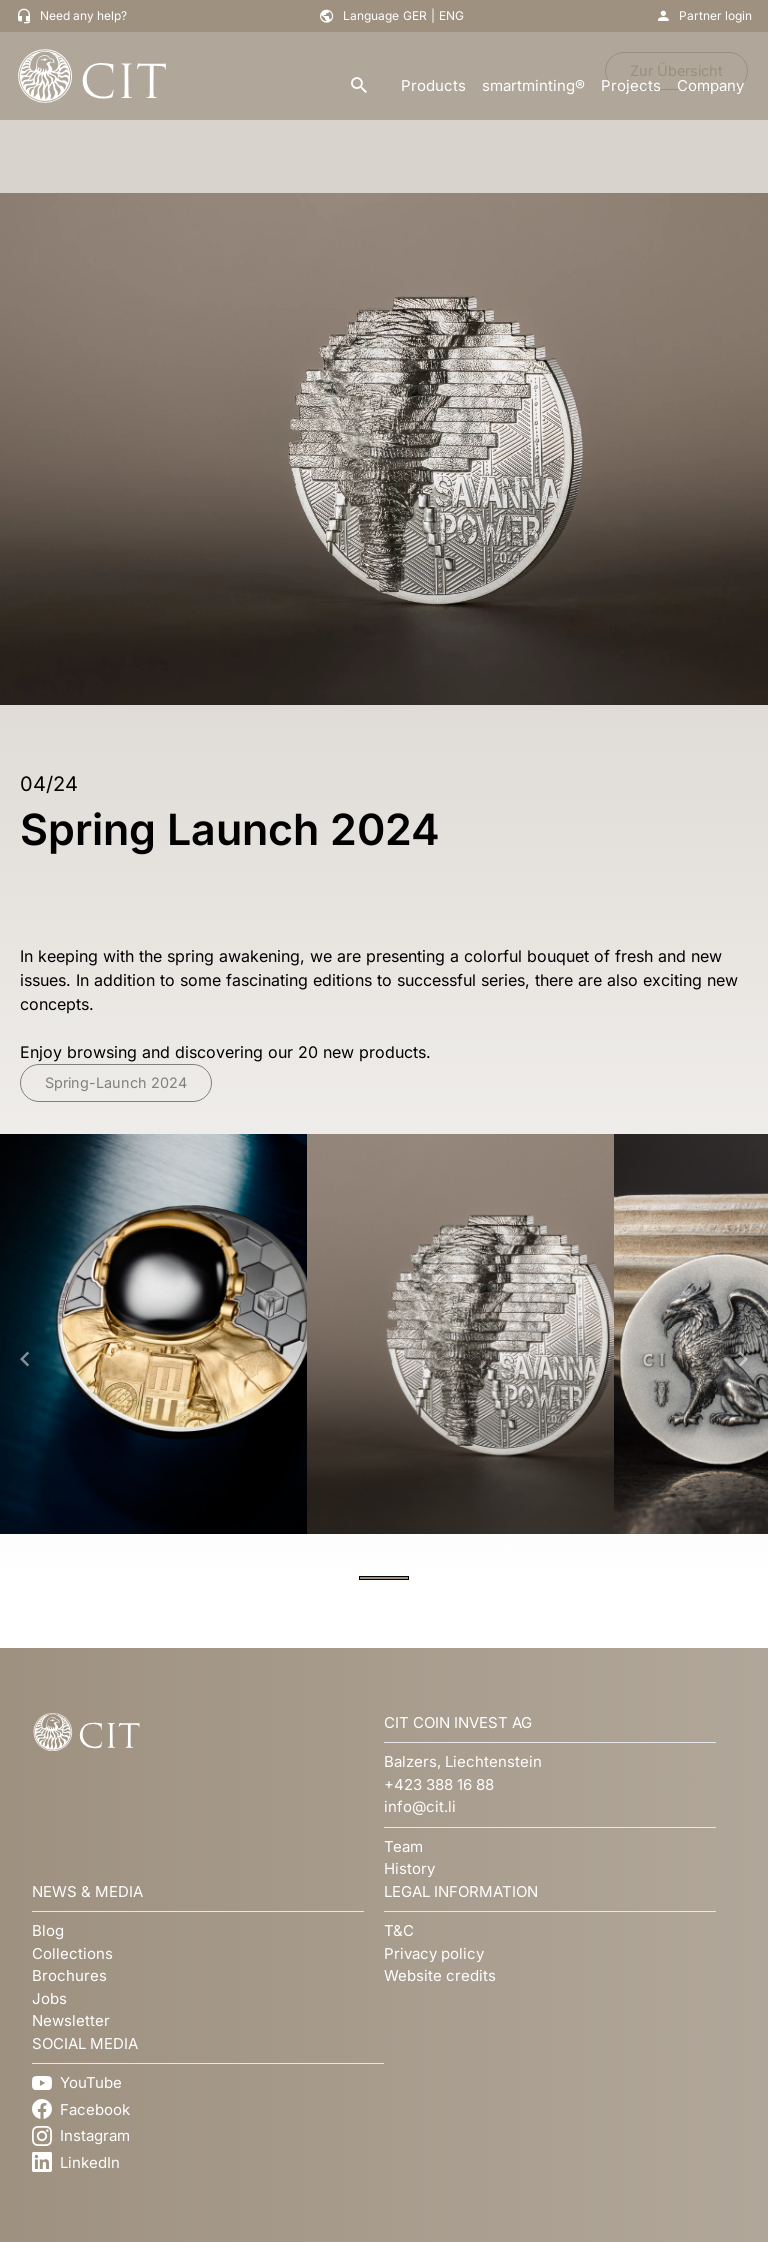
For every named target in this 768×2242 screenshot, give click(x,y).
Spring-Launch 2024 (116, 1082)
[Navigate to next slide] (743, 1359)
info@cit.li (420, 1806)
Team (403, 1846)
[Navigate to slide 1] (384, 1578)
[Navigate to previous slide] (25, 1359)
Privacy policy (434, 1953)
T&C (399, 1930)
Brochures (69, 1975)
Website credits (440, 1975)
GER (415, 15)
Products (433, 85)
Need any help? (83, 15)
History (409, 1868)
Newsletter (71, 2020)
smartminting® (533, 85)
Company (710, 85)
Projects (631, 85)
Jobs (49, 1998)
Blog (48, 1930)
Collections (72, 1953)
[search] (359, 86)
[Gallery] (384, 1359)
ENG (451, 15)
